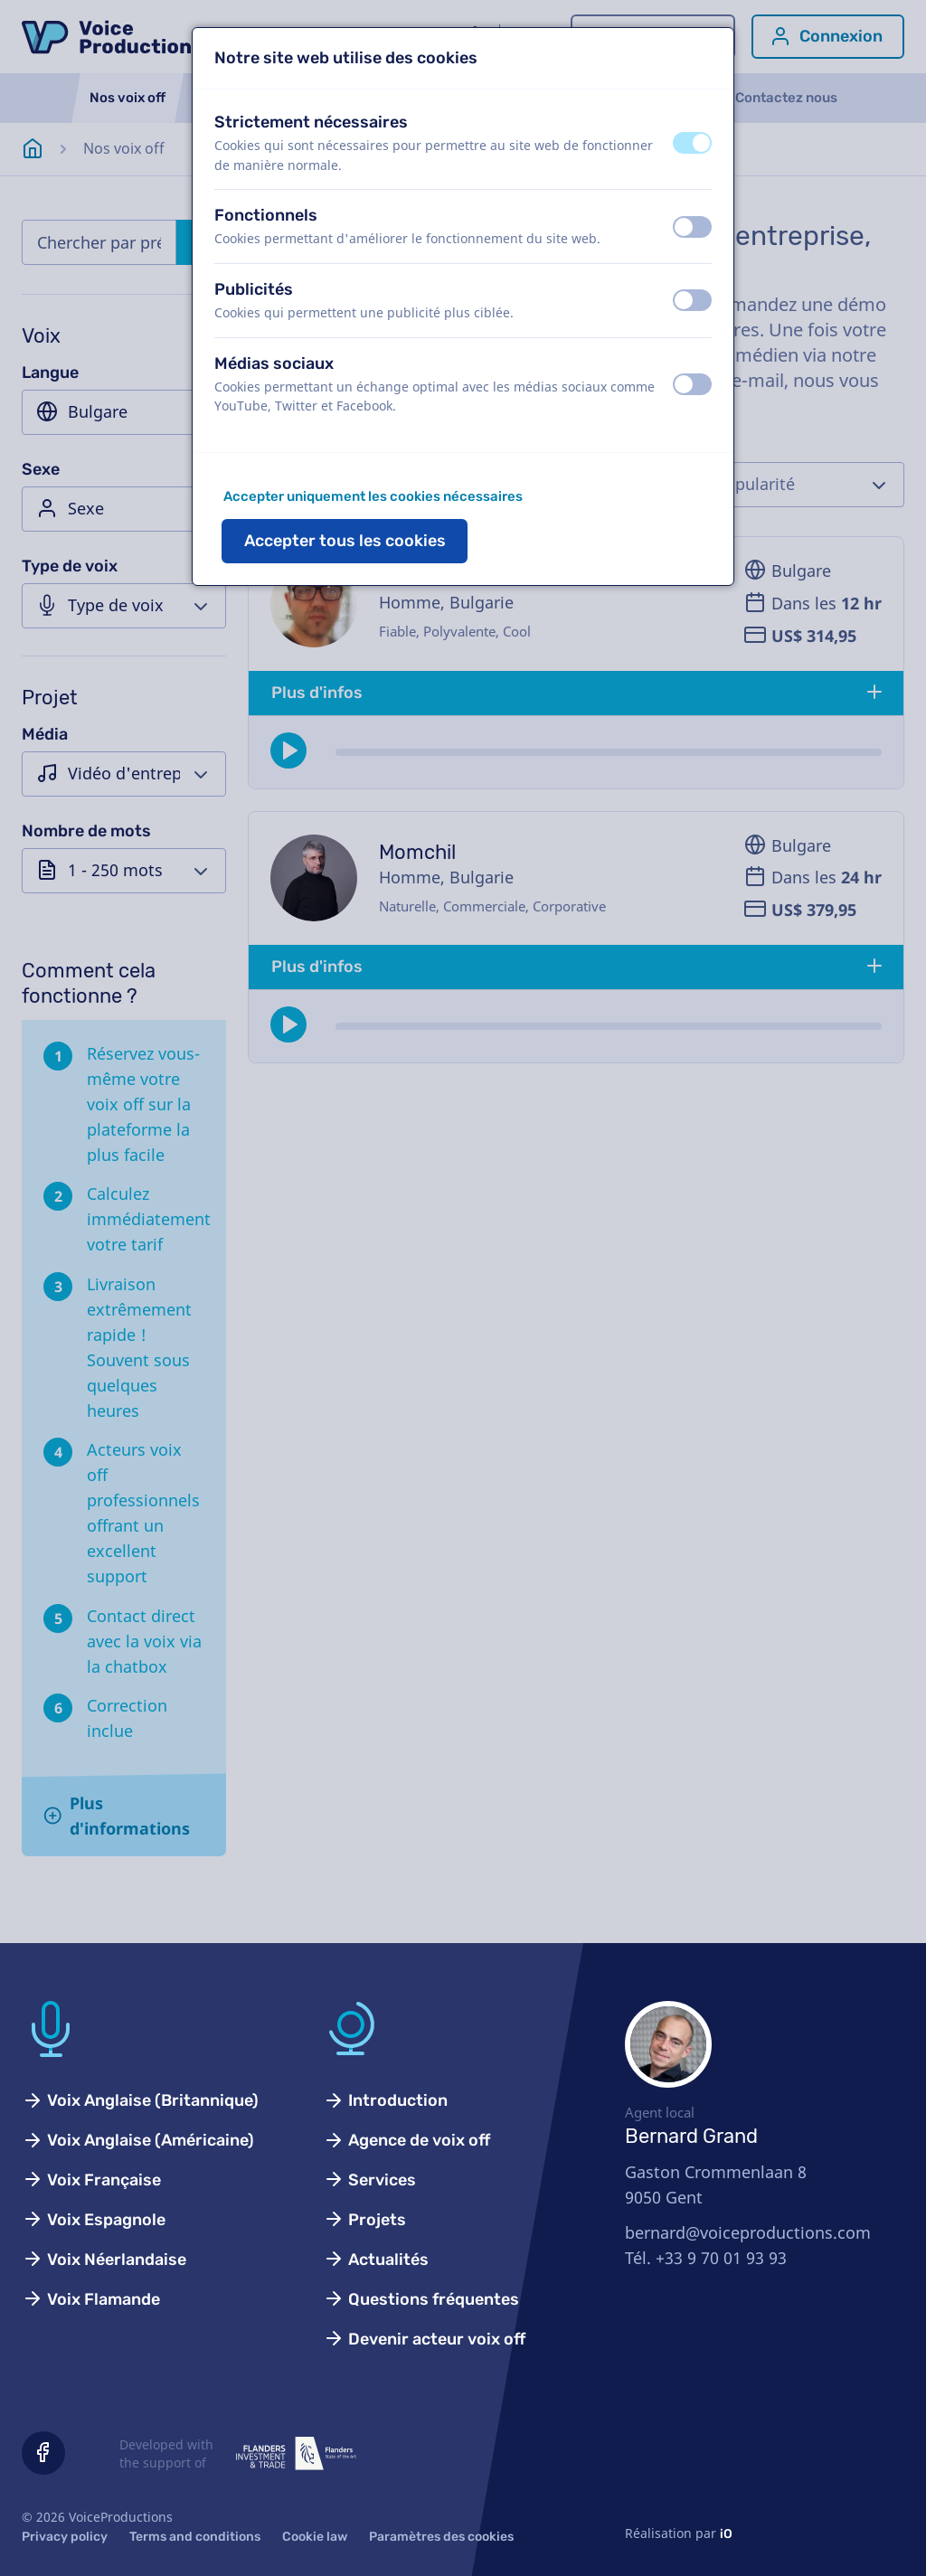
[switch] (692, 143)
